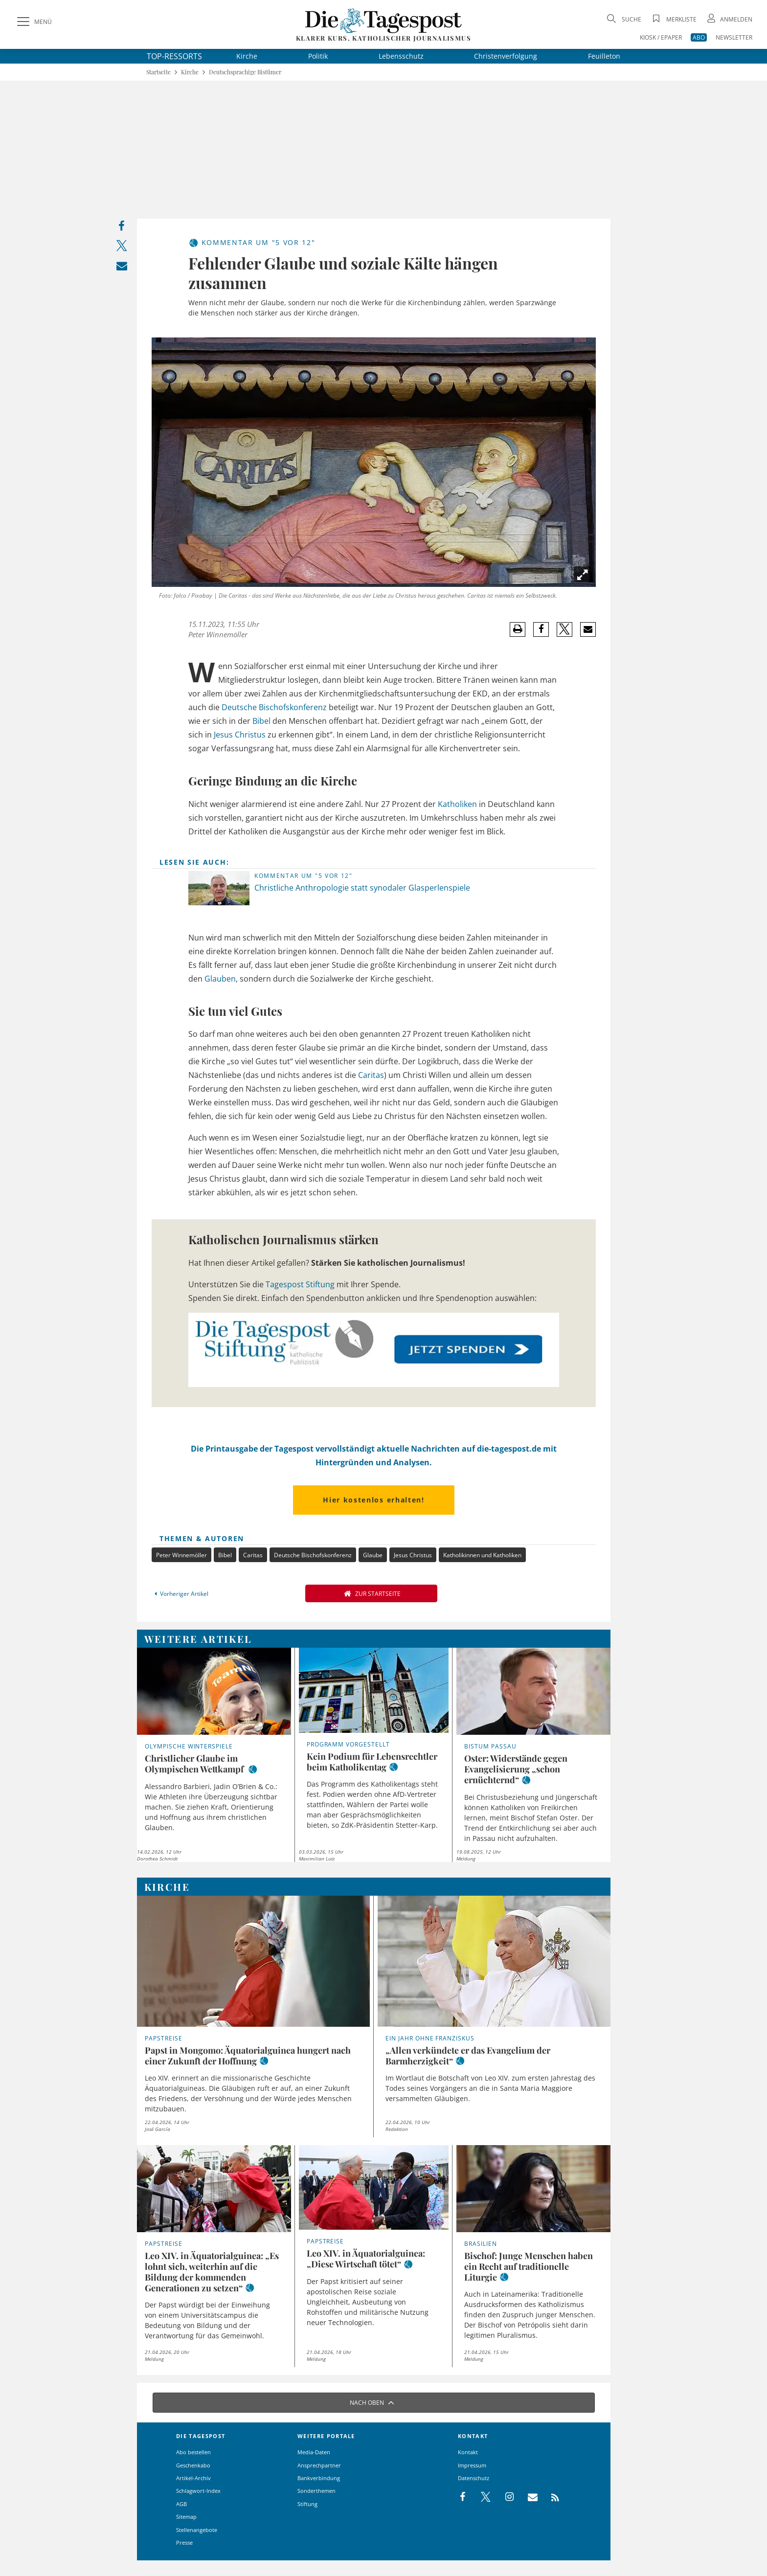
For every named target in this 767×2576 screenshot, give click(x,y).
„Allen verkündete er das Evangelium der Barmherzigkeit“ (467, 2055)
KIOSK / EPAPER (661, 37)
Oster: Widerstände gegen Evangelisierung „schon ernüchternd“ (515, 1769)
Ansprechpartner (319, 2465)
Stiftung (307, 2504)
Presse (184, 2542)
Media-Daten (313, 2452)
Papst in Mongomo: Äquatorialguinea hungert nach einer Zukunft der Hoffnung (248, 2055)
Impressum (472, 2465)
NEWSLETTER (734, 37)
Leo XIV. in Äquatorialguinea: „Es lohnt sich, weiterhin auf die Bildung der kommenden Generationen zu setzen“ (212, 2272)
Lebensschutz (401, 56)
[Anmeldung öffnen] (728, 19)
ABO (699, 37)
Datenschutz (473, 2478)
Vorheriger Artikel (180, 1594)
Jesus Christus (240, 734)
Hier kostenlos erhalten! (373, 1499)
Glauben (220, 978)
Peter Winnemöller (181, 1555)
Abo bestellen (193, 2452)
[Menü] (33, 22)
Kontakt (468, 2452)
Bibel (261, 721)
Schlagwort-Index (198, 2490)
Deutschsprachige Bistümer (245, 72)
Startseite (158, 72)
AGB (181, 2504)
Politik (318, 56)
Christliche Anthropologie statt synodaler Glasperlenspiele (362, 887)
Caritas (371, 1075)
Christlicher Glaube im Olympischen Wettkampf (195, 1763)
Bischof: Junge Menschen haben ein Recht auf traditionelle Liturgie (528, 2266)
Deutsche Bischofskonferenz (274, 707)
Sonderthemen (316, 2490)
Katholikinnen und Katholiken (482, 1555)
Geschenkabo (193, 2465)
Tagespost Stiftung (300, 1284)
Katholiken (457, 804)
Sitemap (186, 2516)
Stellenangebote (196, 2529)
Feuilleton (604, 56)
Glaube (373, 1555)
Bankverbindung (318, 2478)
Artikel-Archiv (193, 2478)
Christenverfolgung (505, 56)
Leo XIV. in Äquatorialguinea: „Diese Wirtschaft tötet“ (366, 2258)
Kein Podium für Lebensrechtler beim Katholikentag (372, 1761)
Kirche (246, 56)
